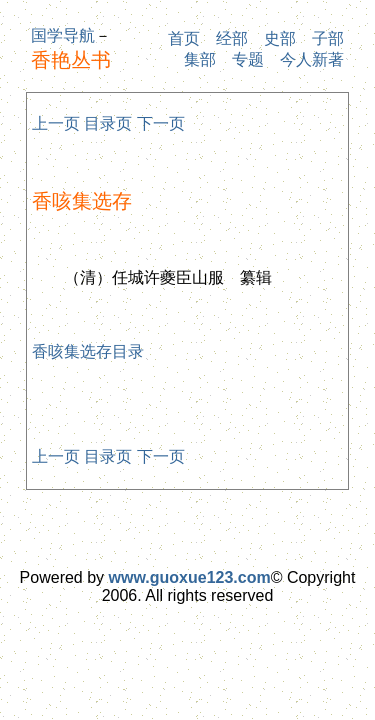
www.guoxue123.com (190, 577)
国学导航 (63, 35)
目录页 (108, 123)
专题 (248, 59)
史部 (280, 38)
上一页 (56, 123)
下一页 (161, 123)
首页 (184, 38)
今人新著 (312, 59)
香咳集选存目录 (88, 351)
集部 (200, 59)
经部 (232, 38)
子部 (328, 38)
